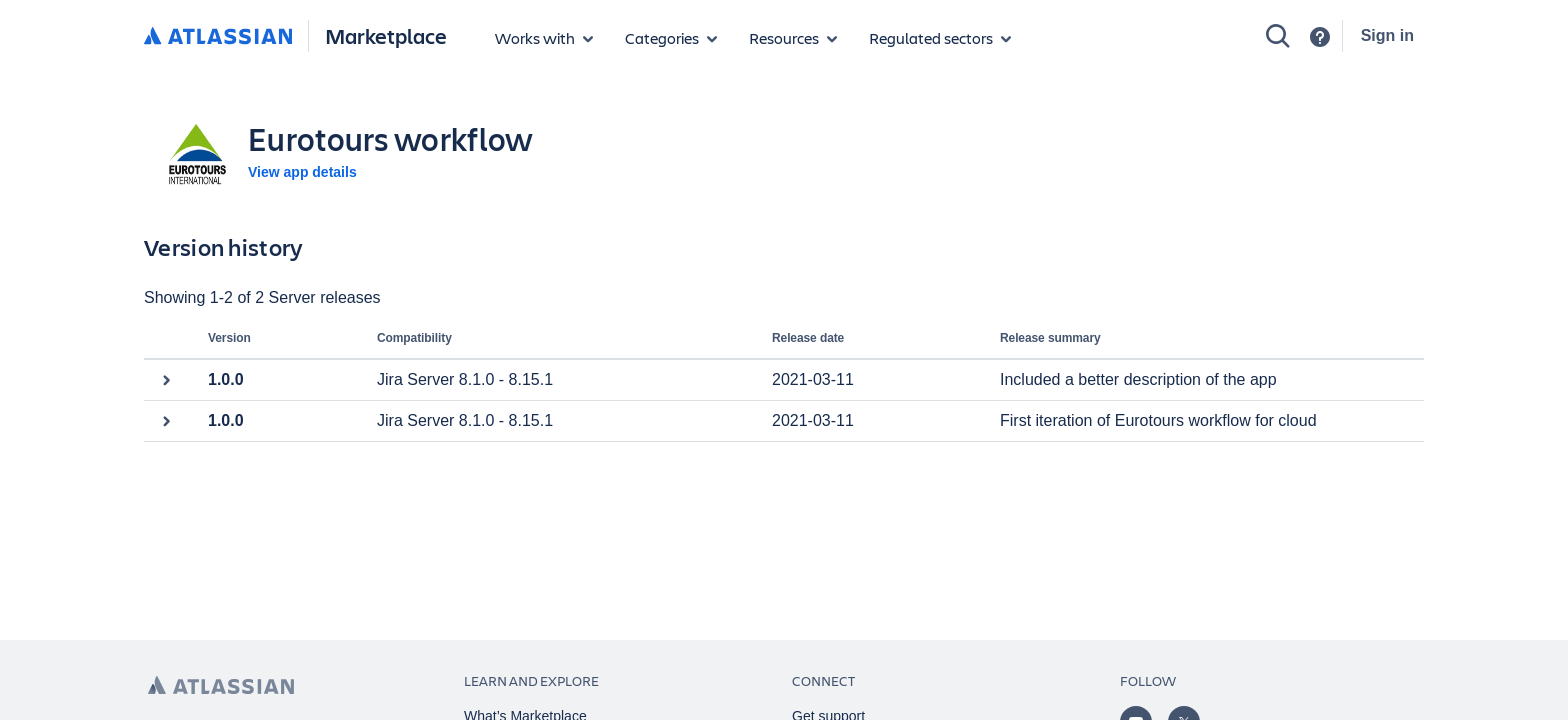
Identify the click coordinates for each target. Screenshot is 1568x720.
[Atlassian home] (218, 37)
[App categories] (671, 38)
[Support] (1320, 37)
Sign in (1387, 35)
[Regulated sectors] (940, 38)
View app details (302, 172)
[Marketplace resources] (793, 38)
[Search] (1278, 36)
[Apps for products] (544, 38)
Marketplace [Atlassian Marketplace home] (386, 35)
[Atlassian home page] (221, 685)
